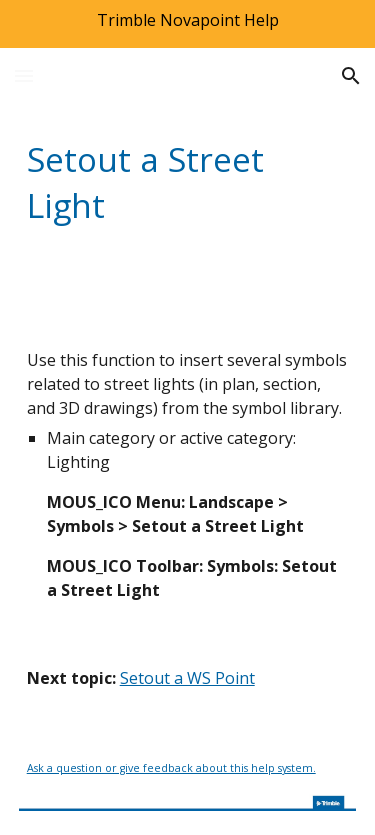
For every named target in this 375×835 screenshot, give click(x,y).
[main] (188, 182)
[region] (187, 24)
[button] (24, 75)
